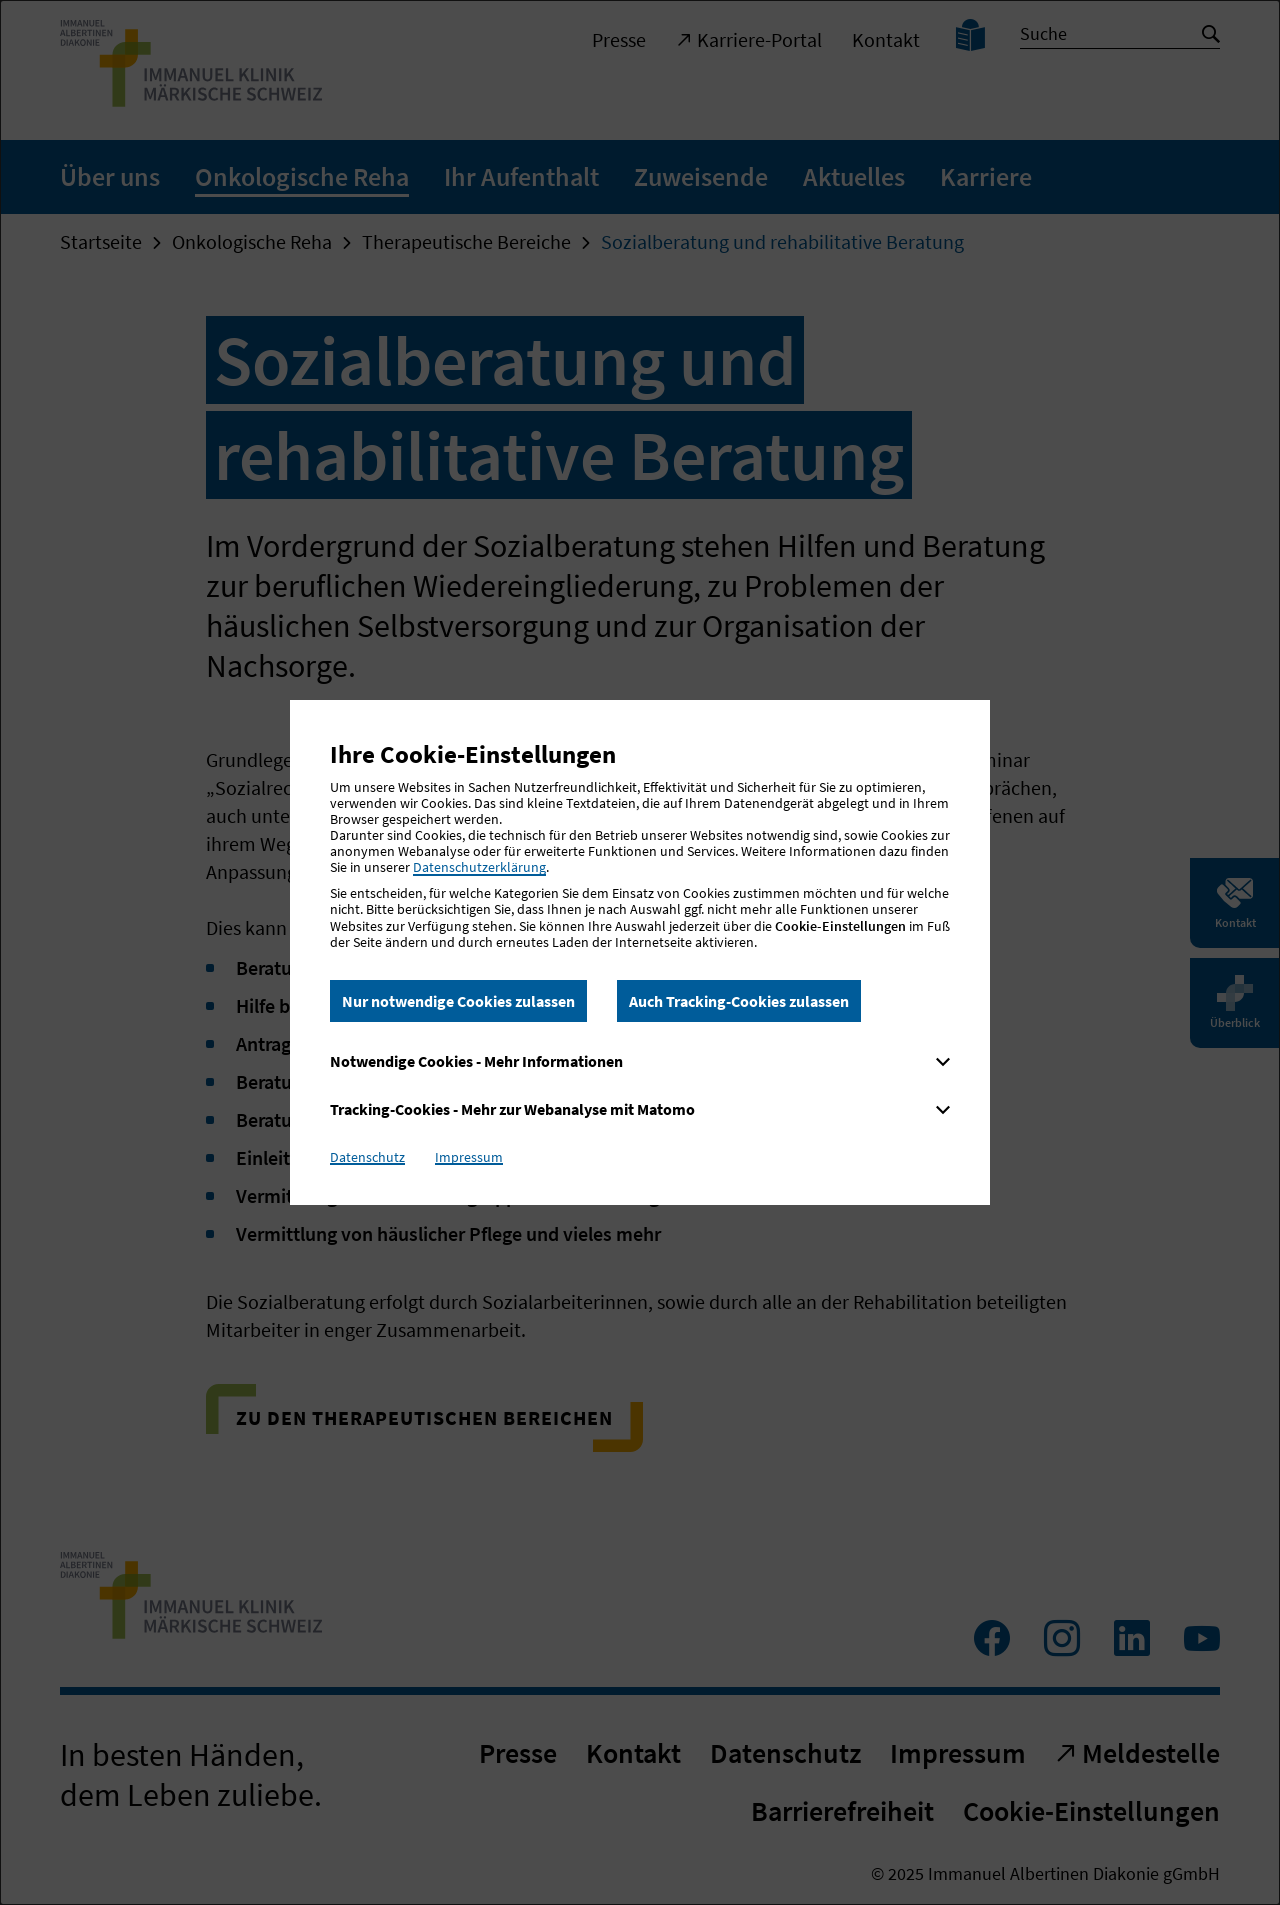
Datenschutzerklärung (479, 867)
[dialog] (640, 952)
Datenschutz (367, 1157)
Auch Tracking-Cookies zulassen (739, 1001)
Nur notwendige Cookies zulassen (458, 1001)
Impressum (469, 1157)
